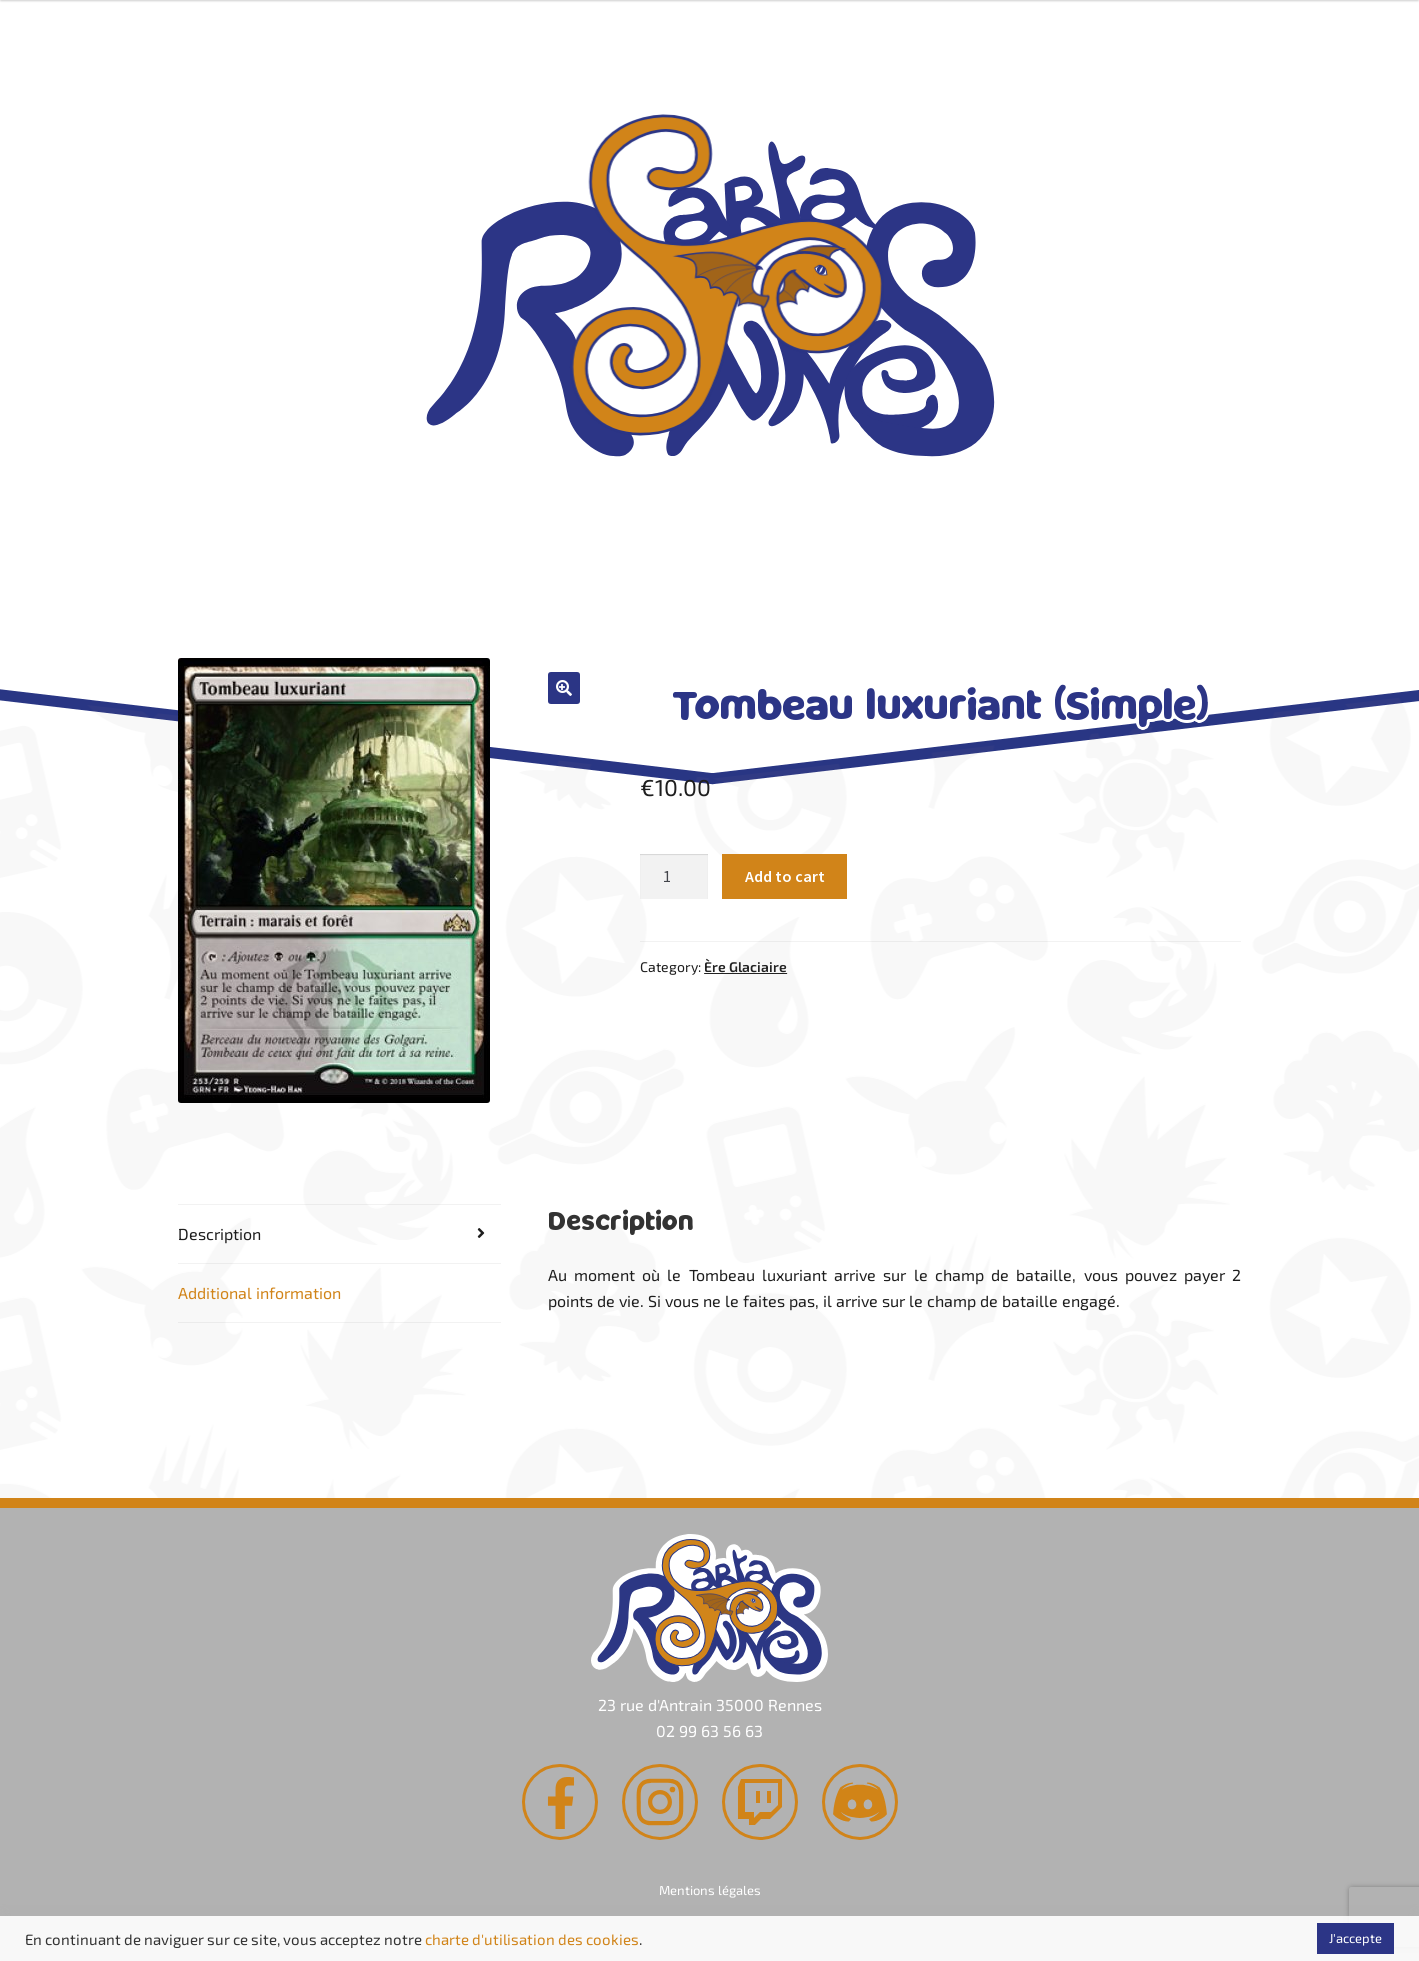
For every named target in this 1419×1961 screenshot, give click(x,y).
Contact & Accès (987, 618)
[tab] (340, 1234)
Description (219, 1233)
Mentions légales (710, 1890)
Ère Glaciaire (745, 966)
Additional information (259, 1292)
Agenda (701, 618)
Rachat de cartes (414, 618)
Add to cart (785, 876)
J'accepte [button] (1355, 1938)
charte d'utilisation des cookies (532, 1939)
